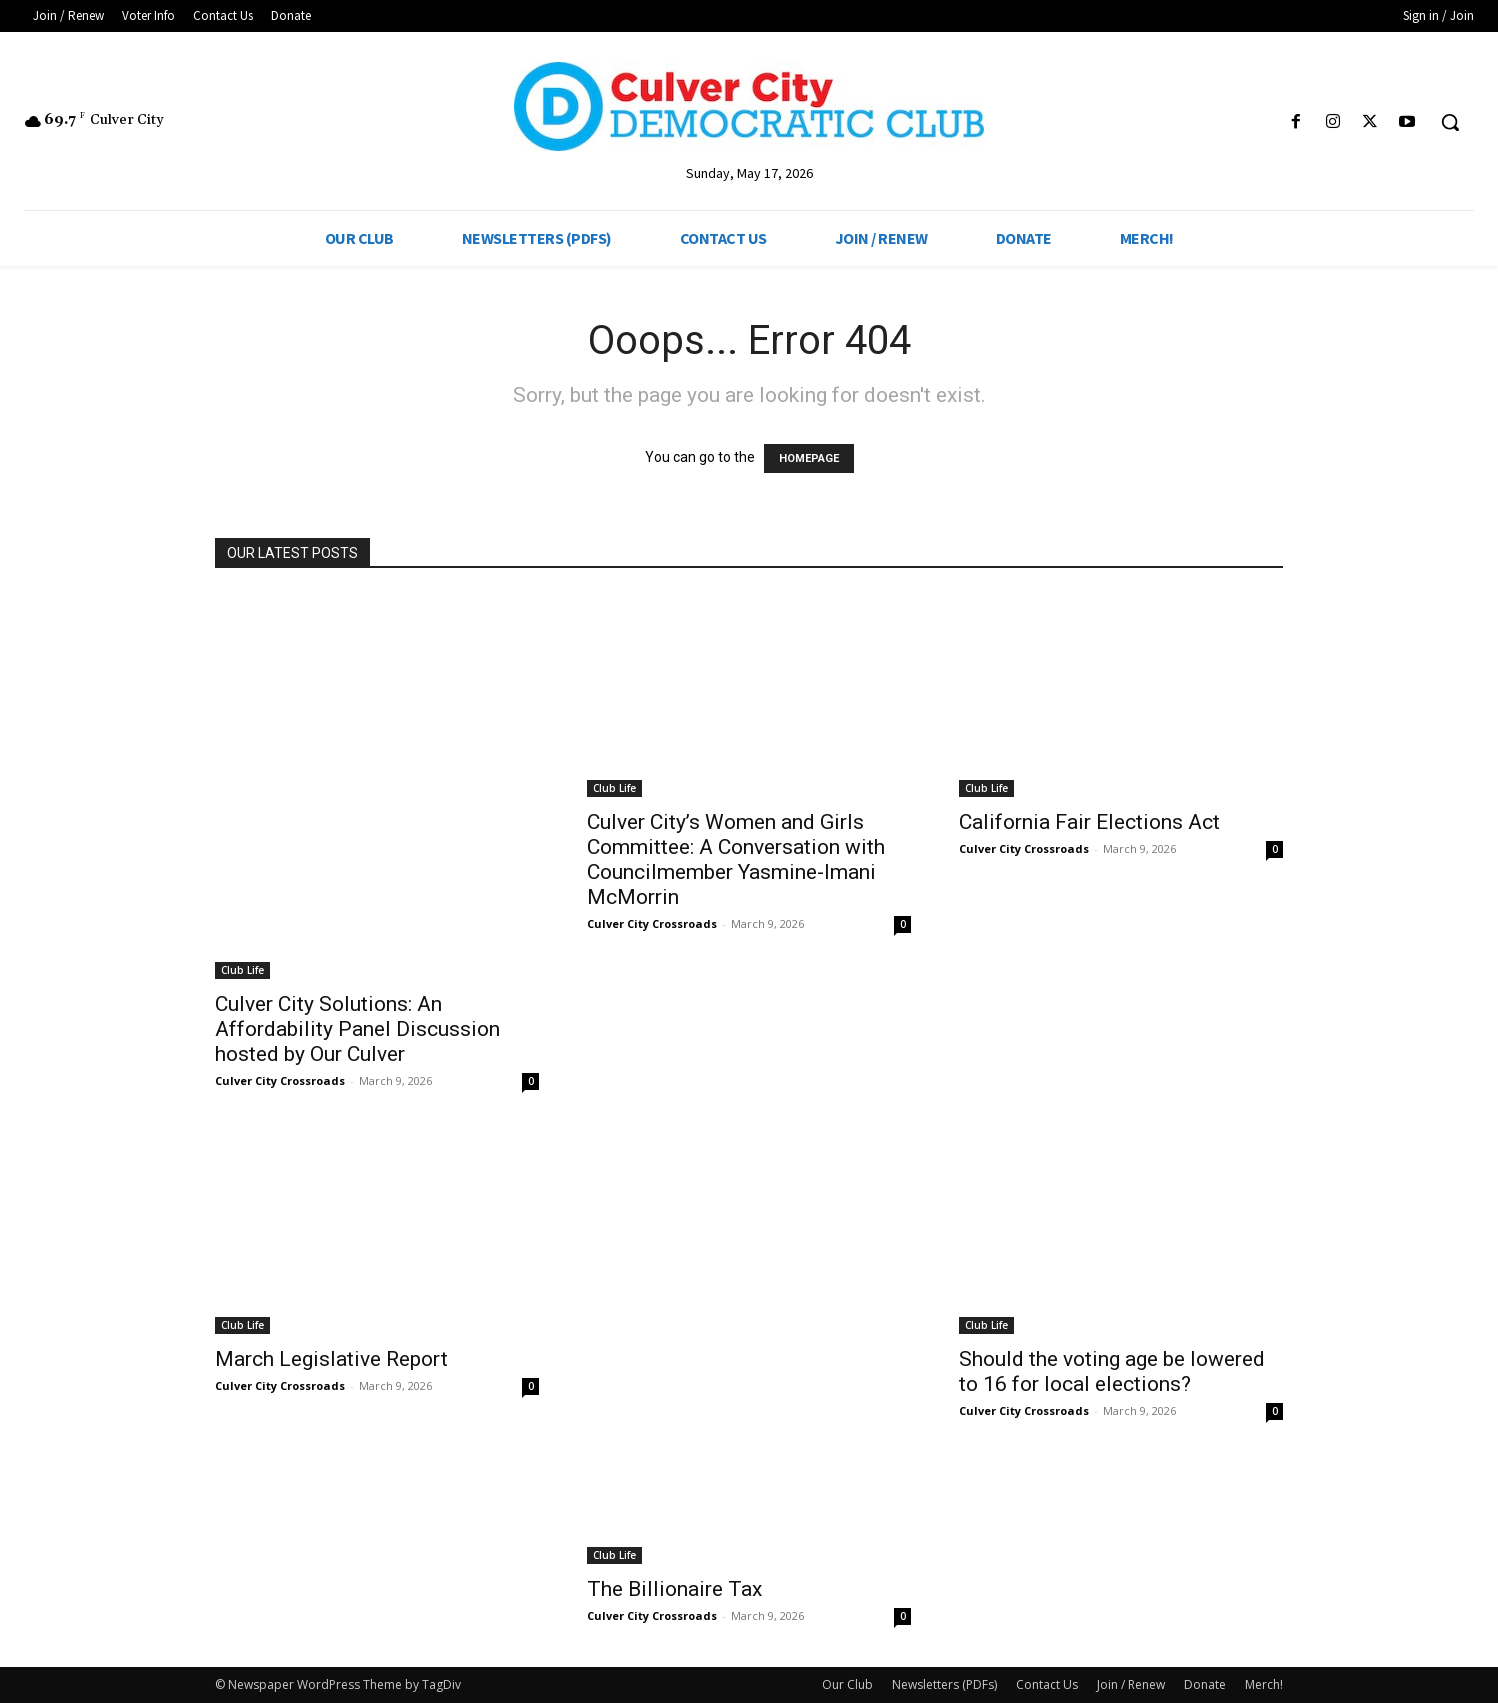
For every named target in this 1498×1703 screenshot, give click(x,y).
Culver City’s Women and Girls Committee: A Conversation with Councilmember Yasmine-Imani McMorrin (736, 859)
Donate (1205, 1684)
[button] (1450, 122)
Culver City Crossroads (280, 1080)
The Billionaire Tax (674, 1589)
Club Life (242, 970)
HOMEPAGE (809, 458)
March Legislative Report (331, 1359)
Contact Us (1047, 1684)
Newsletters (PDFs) (944, 1684)
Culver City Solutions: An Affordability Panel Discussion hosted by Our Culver (357, 1029)
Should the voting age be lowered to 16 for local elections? (1112, 1371)
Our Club (847, 1684)
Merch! (1264, 1684)
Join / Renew (1131, 1684)
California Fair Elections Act (1089, 822)
